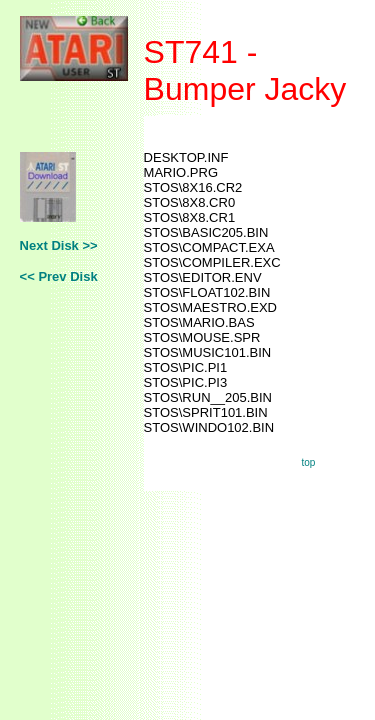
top (309, 462)
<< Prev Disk (59, 276)
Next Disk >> (59, 245)
